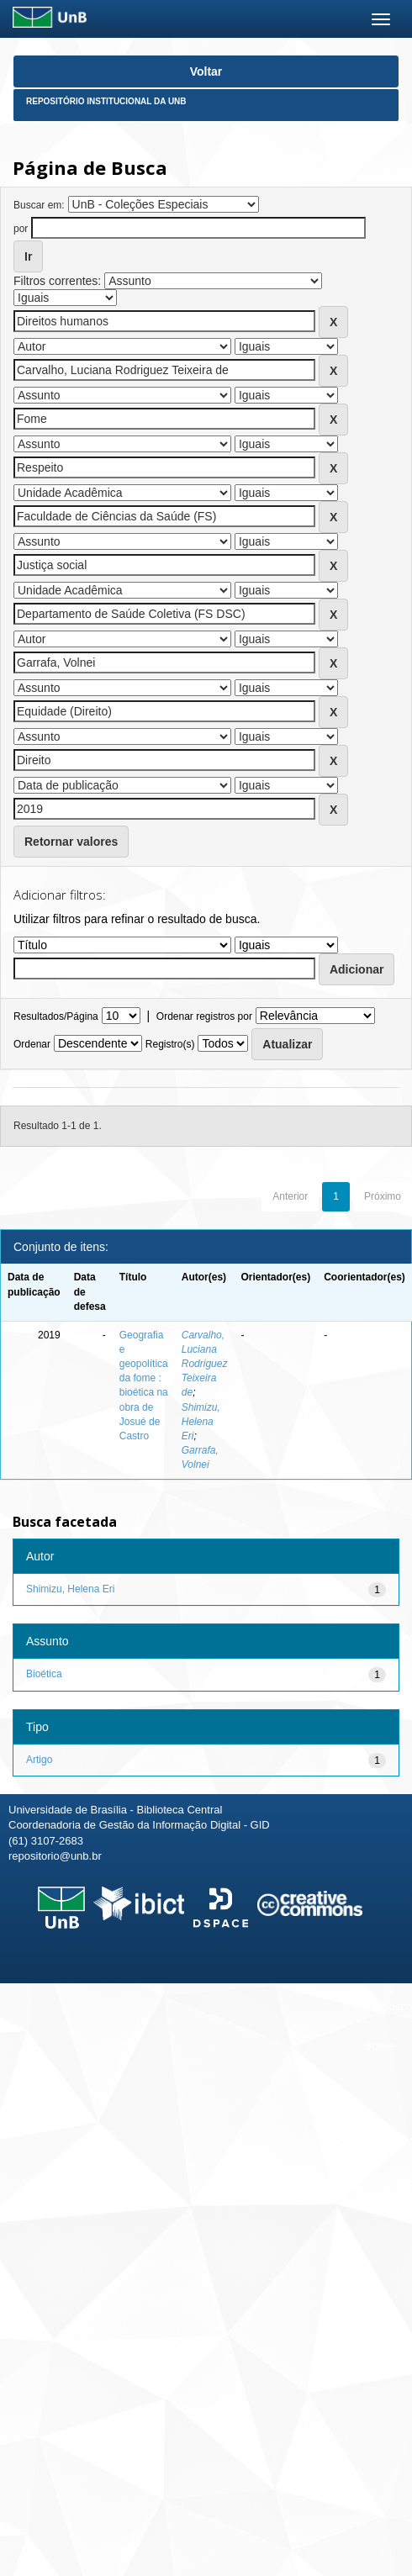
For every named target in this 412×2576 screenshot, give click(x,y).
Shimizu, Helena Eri (201, 1421)
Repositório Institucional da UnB (106, 101)
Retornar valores (71, 841)
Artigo (39, 1760)
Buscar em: (39, 205)
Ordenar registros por (204, 1016)
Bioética (44, 1674)
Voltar (206, 71)
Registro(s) (170, 1044)
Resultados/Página (55, 1016)
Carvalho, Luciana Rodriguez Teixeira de (205, 1364)
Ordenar (31, 1044)
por (20, 229)
